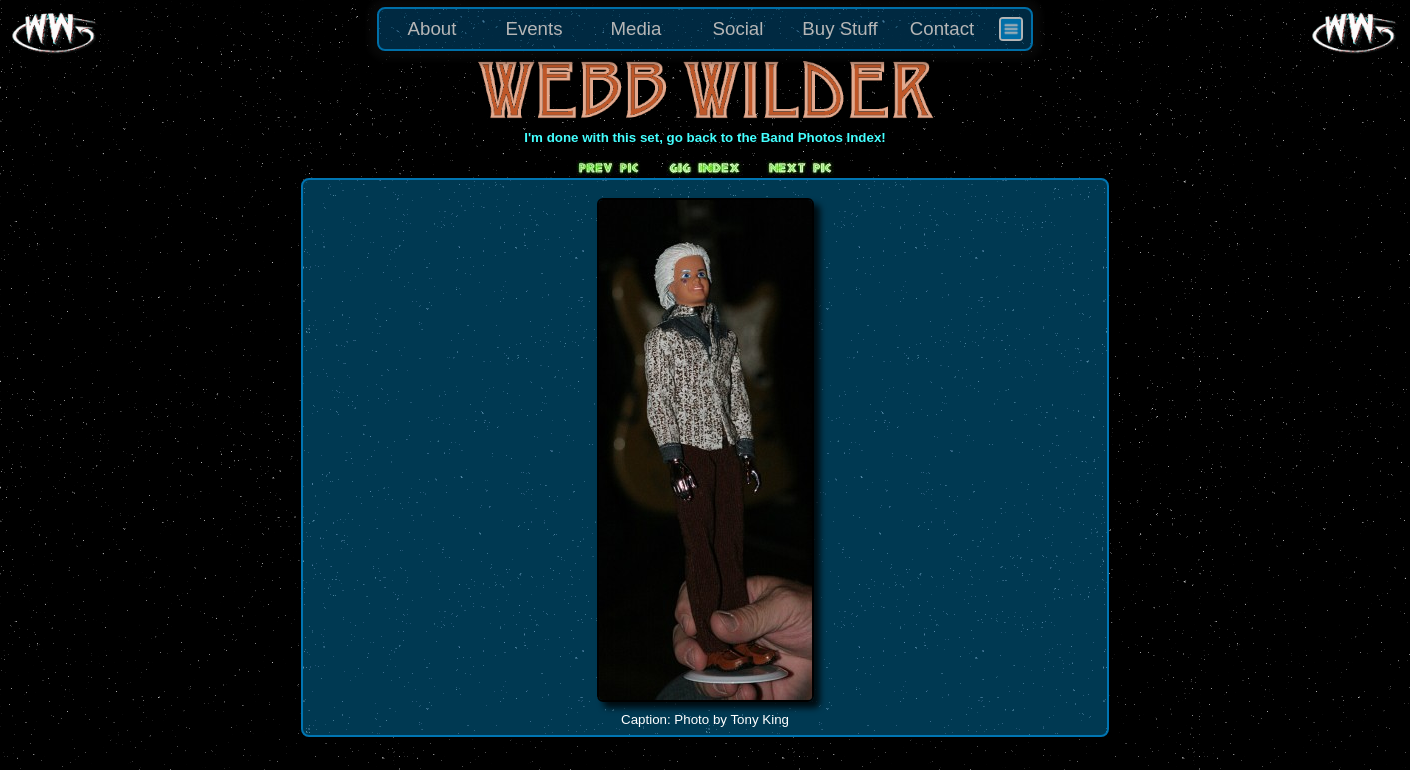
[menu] (705, 29)
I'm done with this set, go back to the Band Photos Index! (705, 137)
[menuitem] (1011, 29)
